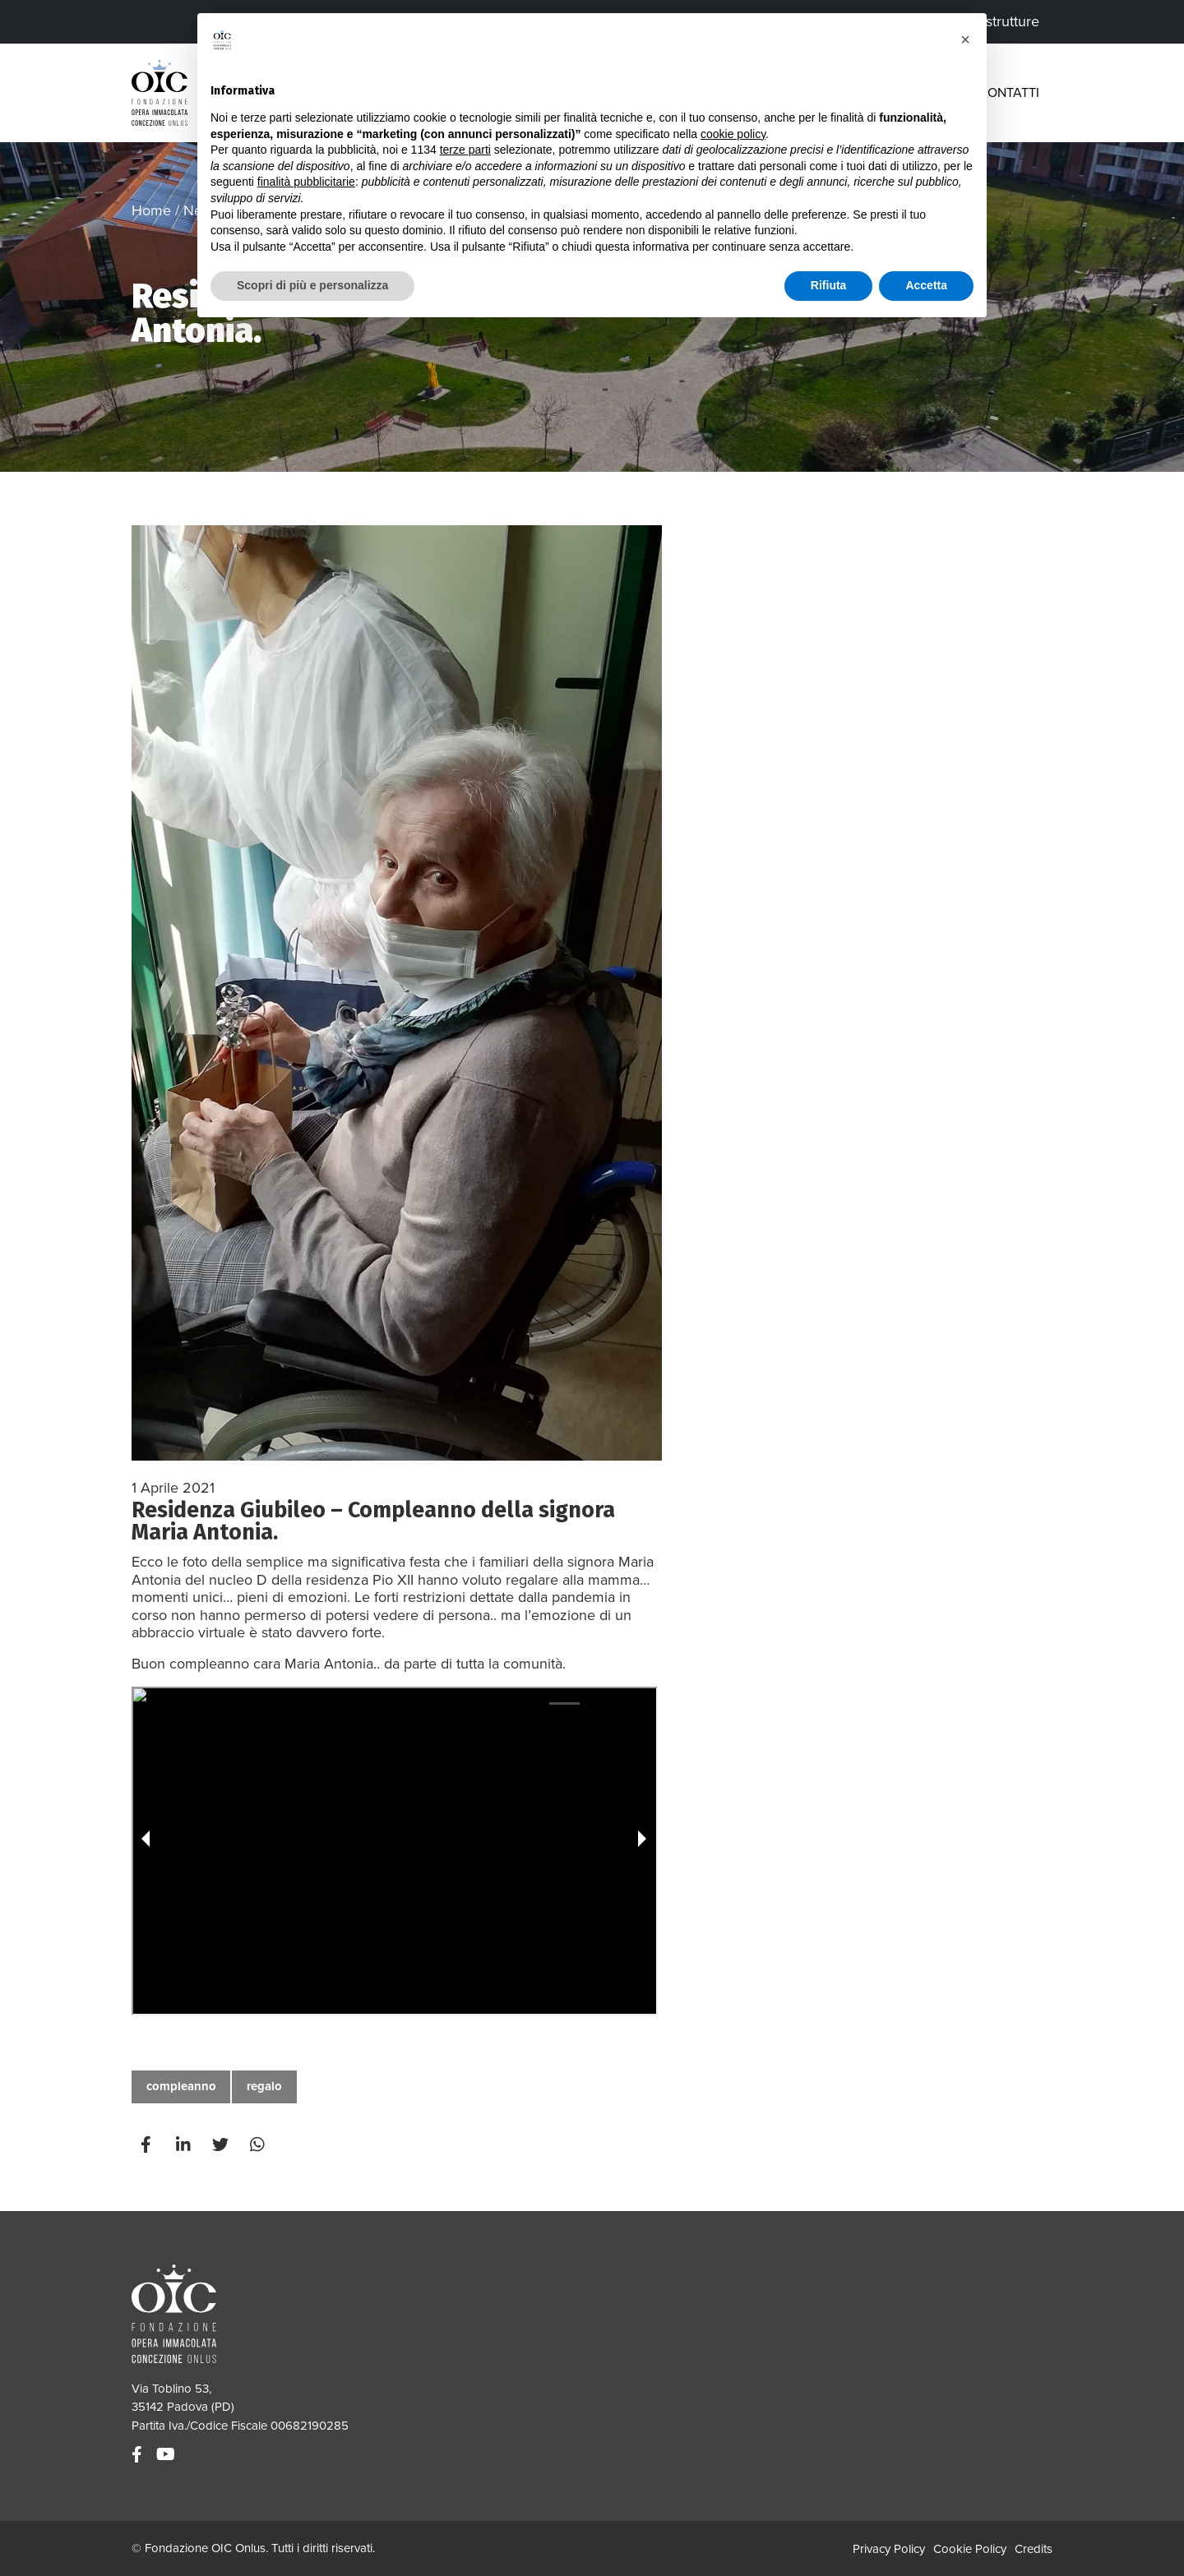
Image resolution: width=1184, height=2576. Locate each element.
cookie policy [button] (733, 134)
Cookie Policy (969, 2548)
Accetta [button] (926, 285)
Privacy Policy (889, 2548)
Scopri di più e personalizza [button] (312, 285)
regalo (264, 2086)
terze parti (465, 149)
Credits (1033, 2548)
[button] (965, 39)
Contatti (1008, 93)
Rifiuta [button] (829, 285)
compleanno (181, 2086)
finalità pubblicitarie (306, 181)
